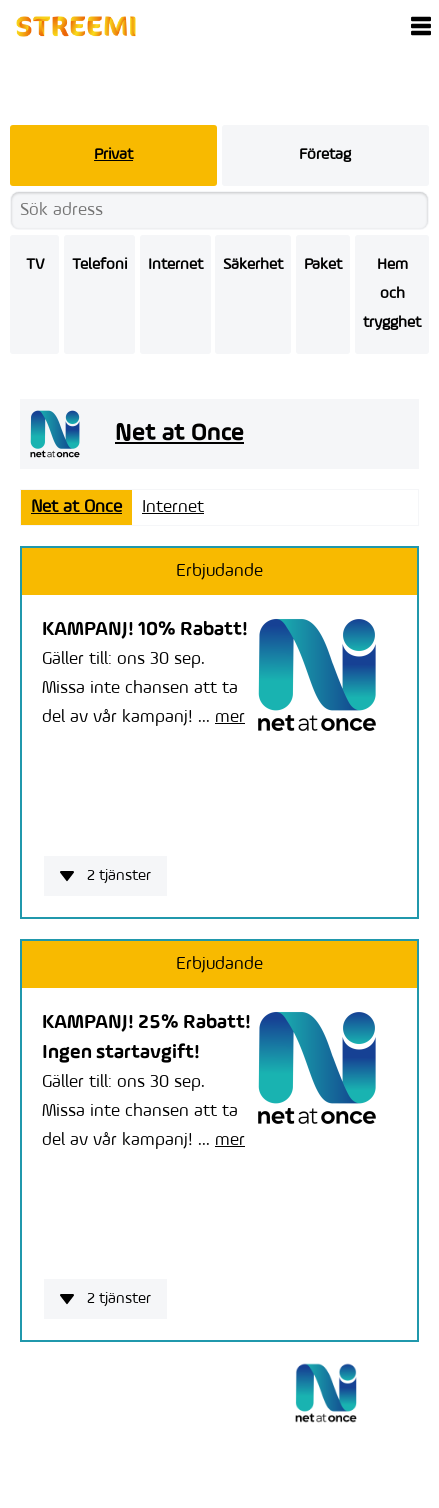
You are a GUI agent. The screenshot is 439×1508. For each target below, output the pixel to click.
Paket (323, 265)
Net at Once (76, 507)
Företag (325, 155)
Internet (175, 265)
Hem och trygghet (392, 294)
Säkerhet (253, 265)
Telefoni (99, 265)
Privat (113, 155)
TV (35, 265)
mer (230, 717)
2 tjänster (105, 876)
